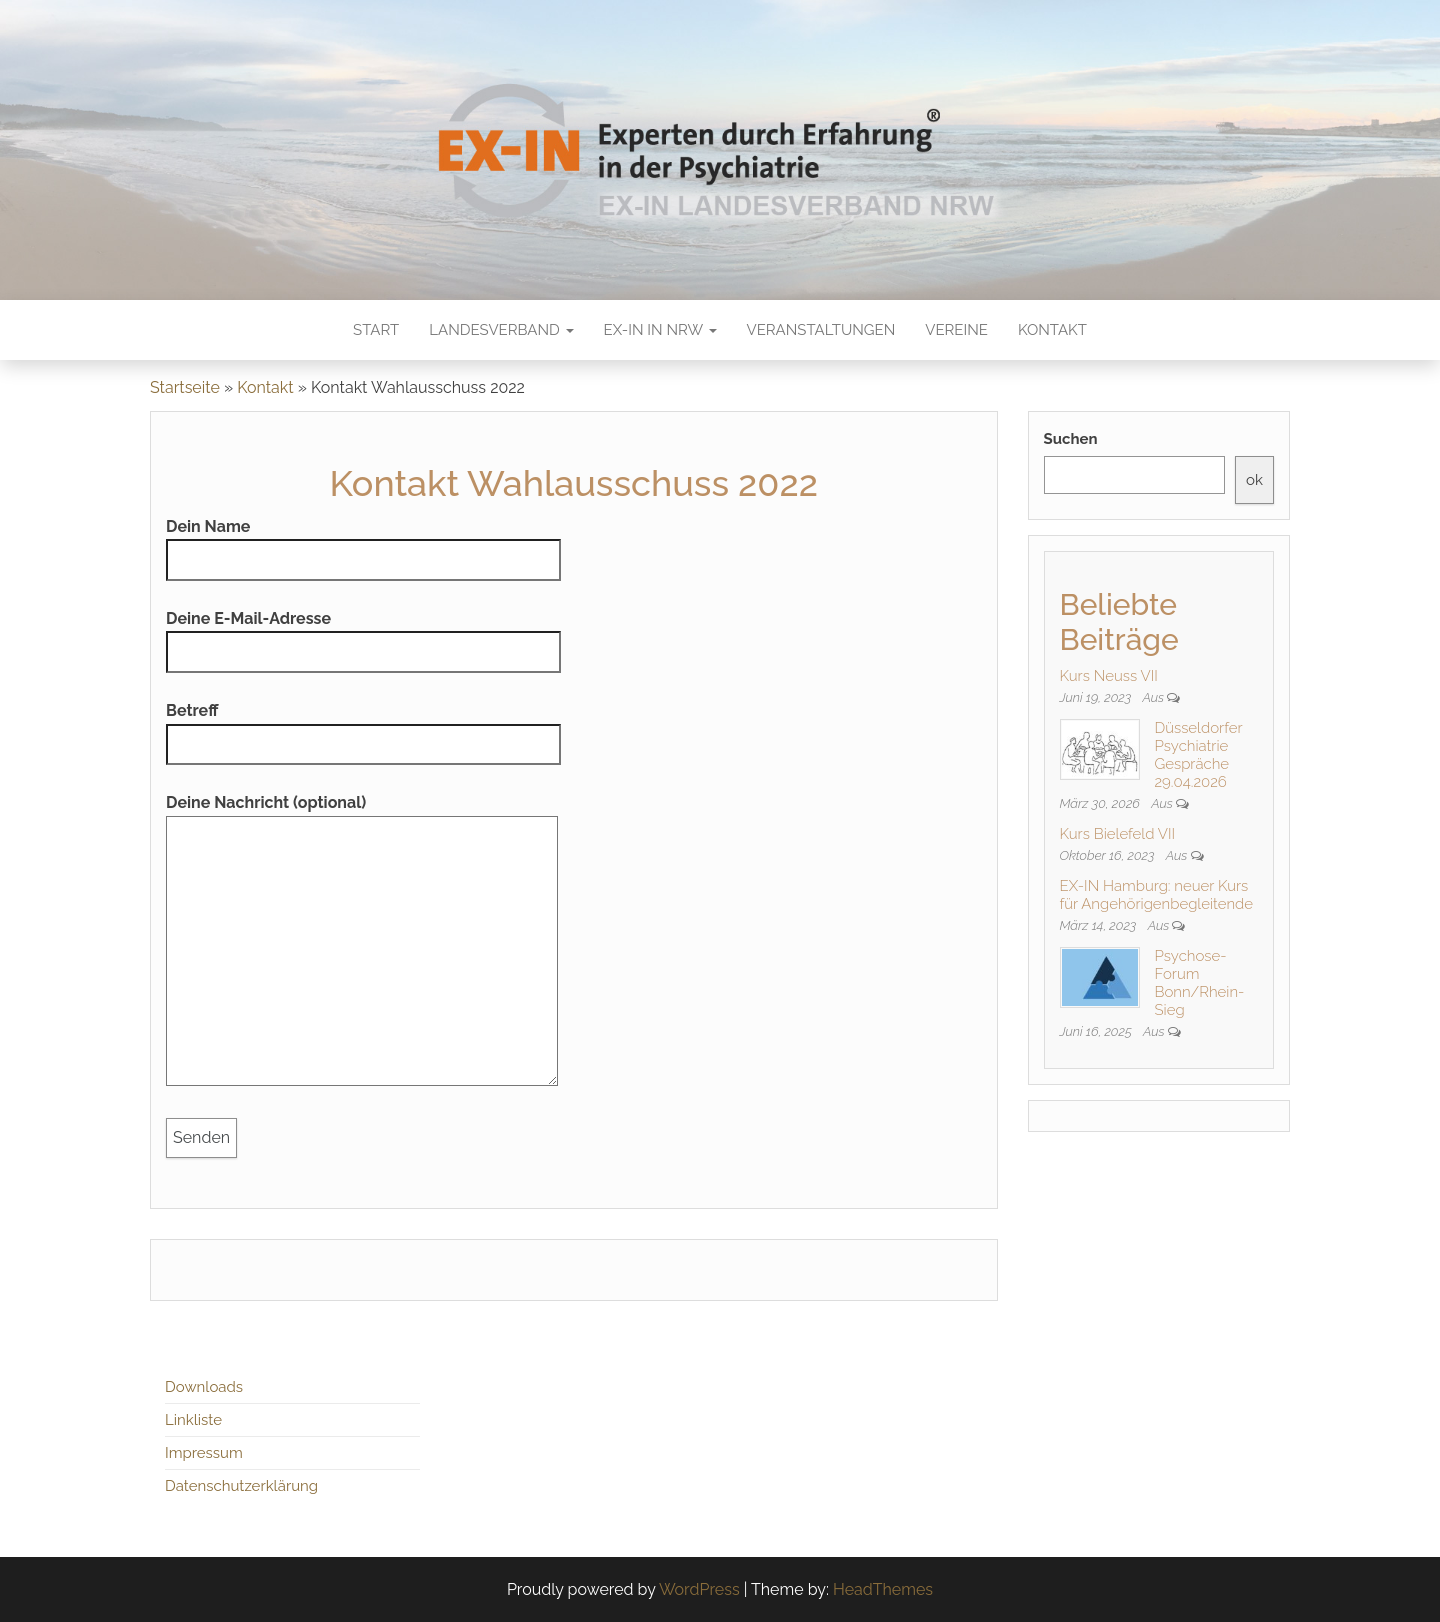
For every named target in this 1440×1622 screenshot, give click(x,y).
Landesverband (501, 330)
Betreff (363, 727)
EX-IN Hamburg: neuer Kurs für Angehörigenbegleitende (1157, 895)
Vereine (956, 330)
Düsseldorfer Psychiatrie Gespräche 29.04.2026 (1199, 755)
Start (376, 330)
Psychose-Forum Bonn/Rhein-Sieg (1200, 983)
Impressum (204, 1453)
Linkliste (193, 1420)
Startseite (185, 387)
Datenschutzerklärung (241, 1486)
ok (1254, 480)
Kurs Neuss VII (1109, 676)
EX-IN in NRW (660, 330)
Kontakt (1052, 330)
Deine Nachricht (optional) (362, 946)
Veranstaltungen (821, 330)
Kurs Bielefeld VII (1118, 834)
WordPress (699, 1589)
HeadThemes (883, 1589)
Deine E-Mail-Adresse (363, 635)
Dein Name (363, 543)
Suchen (1071, 439)
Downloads (204, 1387)
